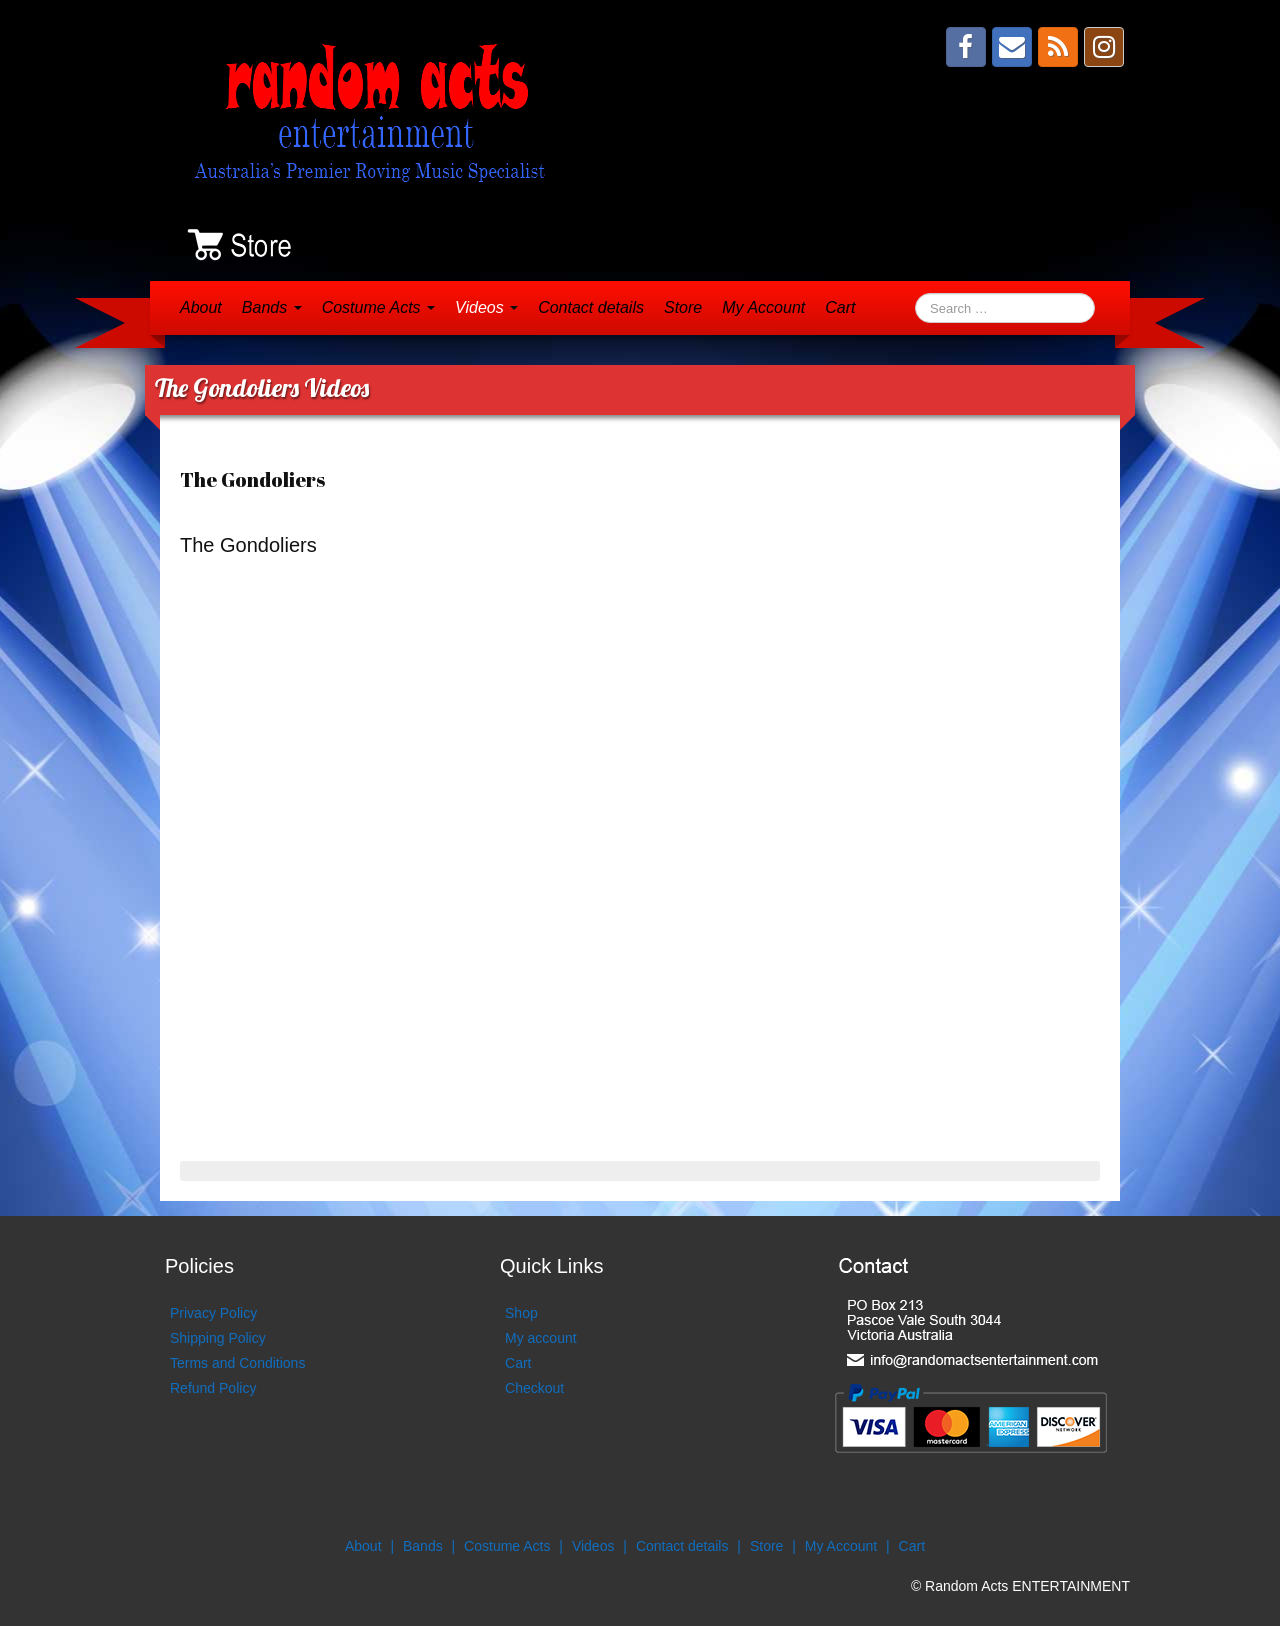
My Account (763, 307)
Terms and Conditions (237, 1363)
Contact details (591, 307)
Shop (521, 1313)
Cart (840, 307)
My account (541, 1338)
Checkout (534, 1388)
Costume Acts (378, 307)
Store (683, 307)
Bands (272, 307)
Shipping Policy (218, 1338)
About (201, 307)
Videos (486, 307)
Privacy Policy (213, 1313)
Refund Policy (213, 1388)
